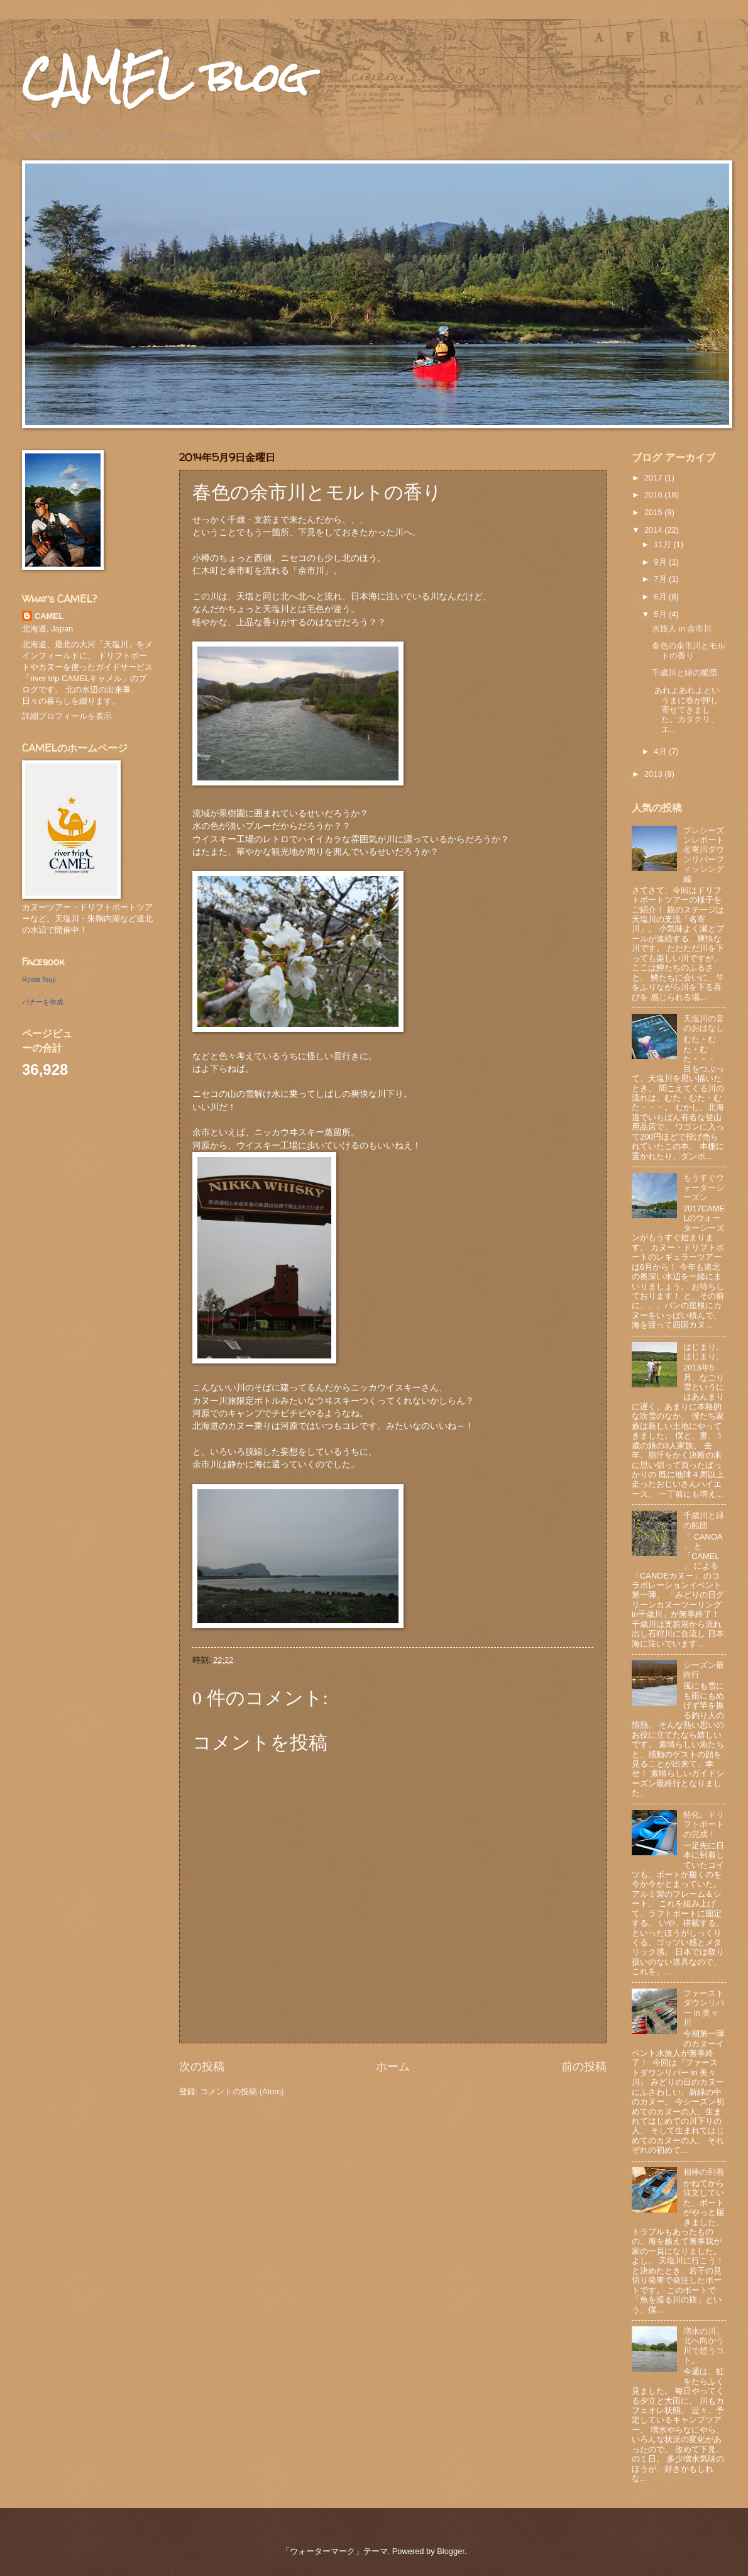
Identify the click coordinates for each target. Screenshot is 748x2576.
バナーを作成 (42, 1002)
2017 (654, 477)
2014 (654, 530)
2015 (654, 512)
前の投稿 (584, 2066)
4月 (661, 751)
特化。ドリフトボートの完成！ (703, 1824)
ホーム (393, 2066)
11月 (663, 544)
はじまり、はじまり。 (703, 1351)
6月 (661, 596)
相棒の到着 (703, 2172)
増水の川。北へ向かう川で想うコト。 (703, 2345)
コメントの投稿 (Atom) (241, 2091)
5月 (661, 614)
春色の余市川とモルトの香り (688, 650)
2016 (654, 494)
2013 (654, 774)
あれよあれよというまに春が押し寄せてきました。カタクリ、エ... (686, 710)
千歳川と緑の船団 (684, 672)
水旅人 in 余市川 (682, 628)
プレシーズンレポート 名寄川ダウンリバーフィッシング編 (707, 855)
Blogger (451, 2551)
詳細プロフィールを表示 (67, 716)
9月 (661, 562)
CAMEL (49, 616)
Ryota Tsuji (39, 979)
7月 (661, 579)
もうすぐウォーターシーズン (703, 1187)
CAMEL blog (164, 77)
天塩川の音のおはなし (703, 1023)
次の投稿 (201, 2066)
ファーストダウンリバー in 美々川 (703, 2008)
